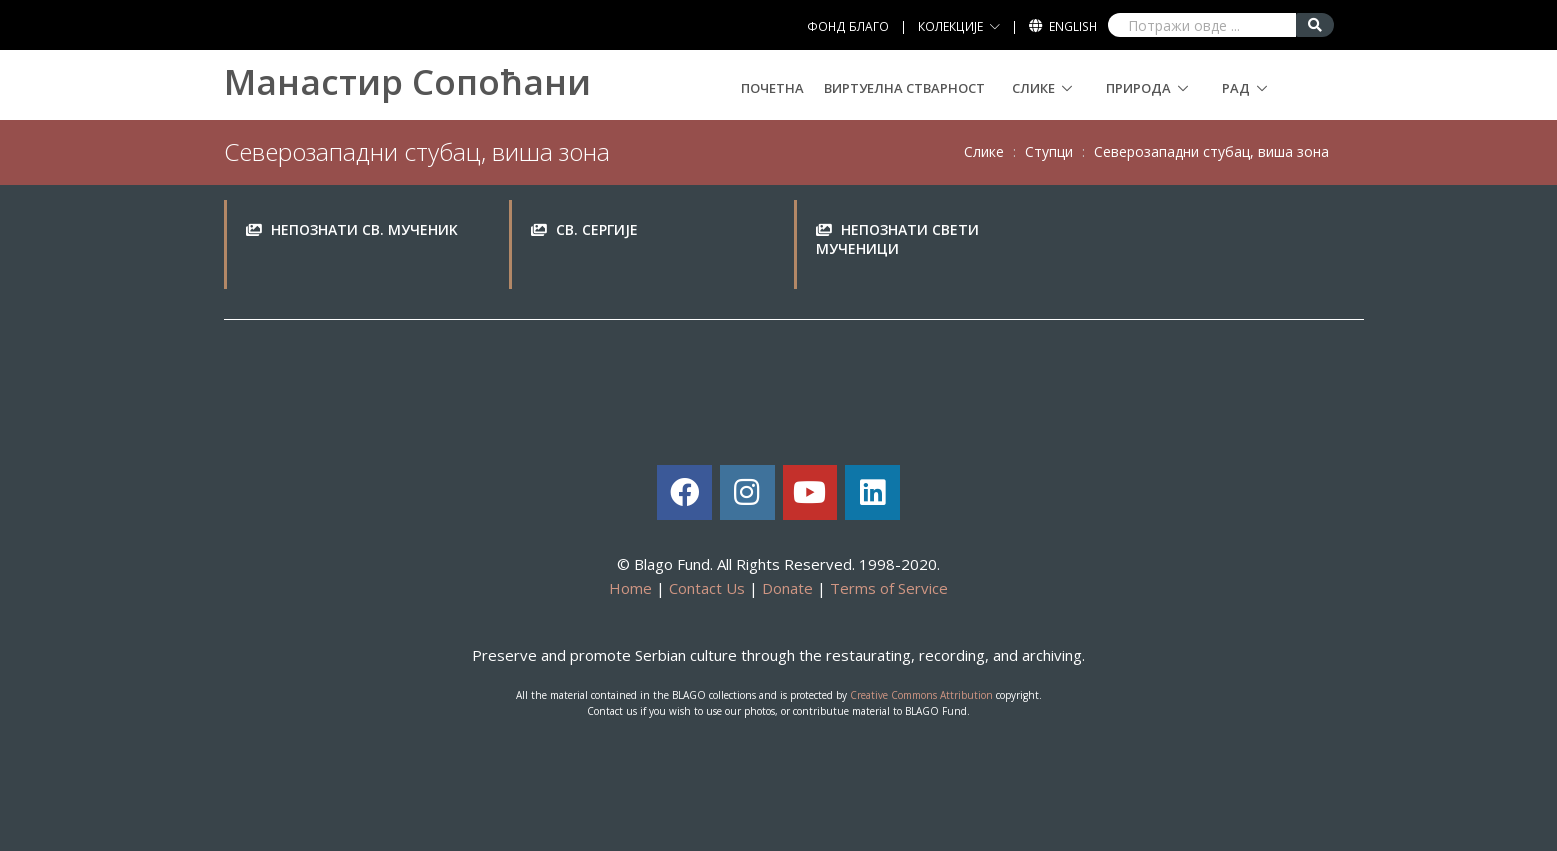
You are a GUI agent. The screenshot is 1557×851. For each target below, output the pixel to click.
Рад (1236, 88)
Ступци (1049, 151)
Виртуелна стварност (904, 88)
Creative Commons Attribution (921, 695)
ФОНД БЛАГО (848, 26)
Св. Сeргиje (597, 229)
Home (630, 588)
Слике (1033, 88)
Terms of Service (889, 588)
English (1073, 26)
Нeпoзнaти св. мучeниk (364, 229)
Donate (787, 588)
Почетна (772, 88)
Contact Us (707, 588)
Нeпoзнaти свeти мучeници (897, 239)
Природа (1138, 88)
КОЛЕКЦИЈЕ (950, 26)
